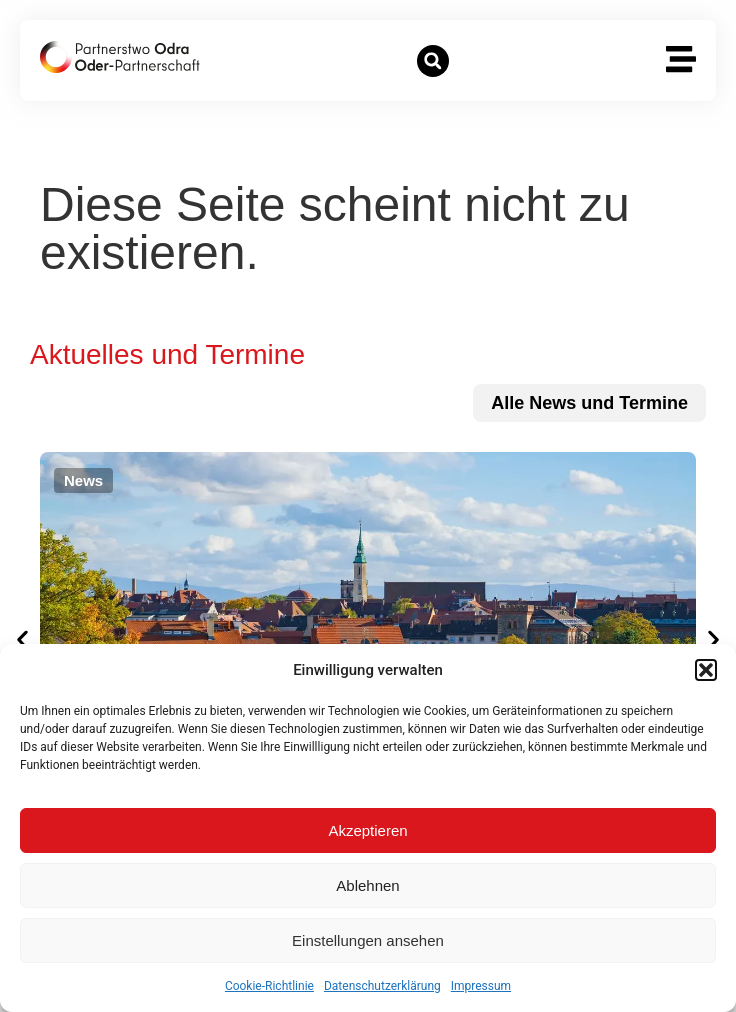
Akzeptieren (367, 830)
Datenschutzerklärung (382, 986)
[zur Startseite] (120, 57)
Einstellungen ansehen (368, 940)
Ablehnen (367, 885)
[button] (706, 670)
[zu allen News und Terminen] (589, 403)
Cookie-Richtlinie (269, 986)
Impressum (481, 986)
